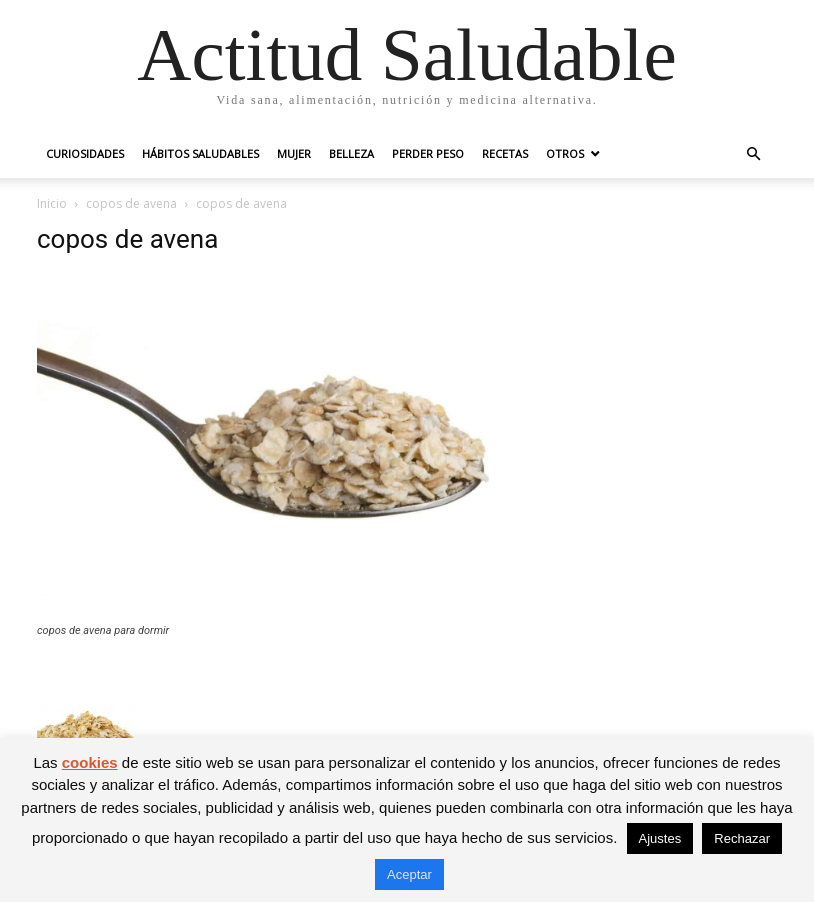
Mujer (294, 153)
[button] (753, 154)
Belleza (351, 153)
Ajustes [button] (660, 838)
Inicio (52, 203)
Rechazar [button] (742, 838)
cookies (90, 762)
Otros (565, 153)
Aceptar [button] (409, 874)
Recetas (505, 153)
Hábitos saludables (200, 153)
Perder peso (428, 153)
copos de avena (131, 203)
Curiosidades (85, 153)
